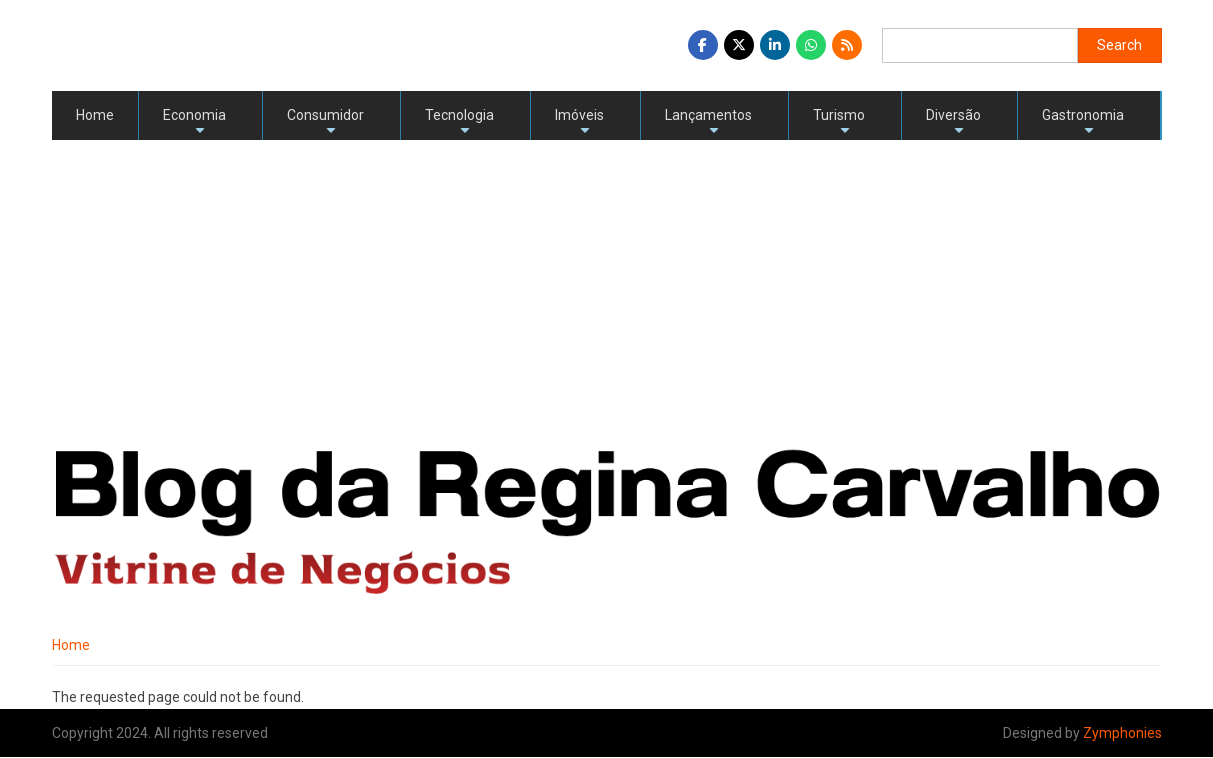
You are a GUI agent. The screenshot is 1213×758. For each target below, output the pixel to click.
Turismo (839, 123)
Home (95, 115)
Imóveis (579, 123)
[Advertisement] (607, 290)
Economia (194, 123)
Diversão (953, 123)
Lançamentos (708, 123)
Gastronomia (1083, 123)
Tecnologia (459, 123)
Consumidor (325, 123)
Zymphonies (1122, 733)
